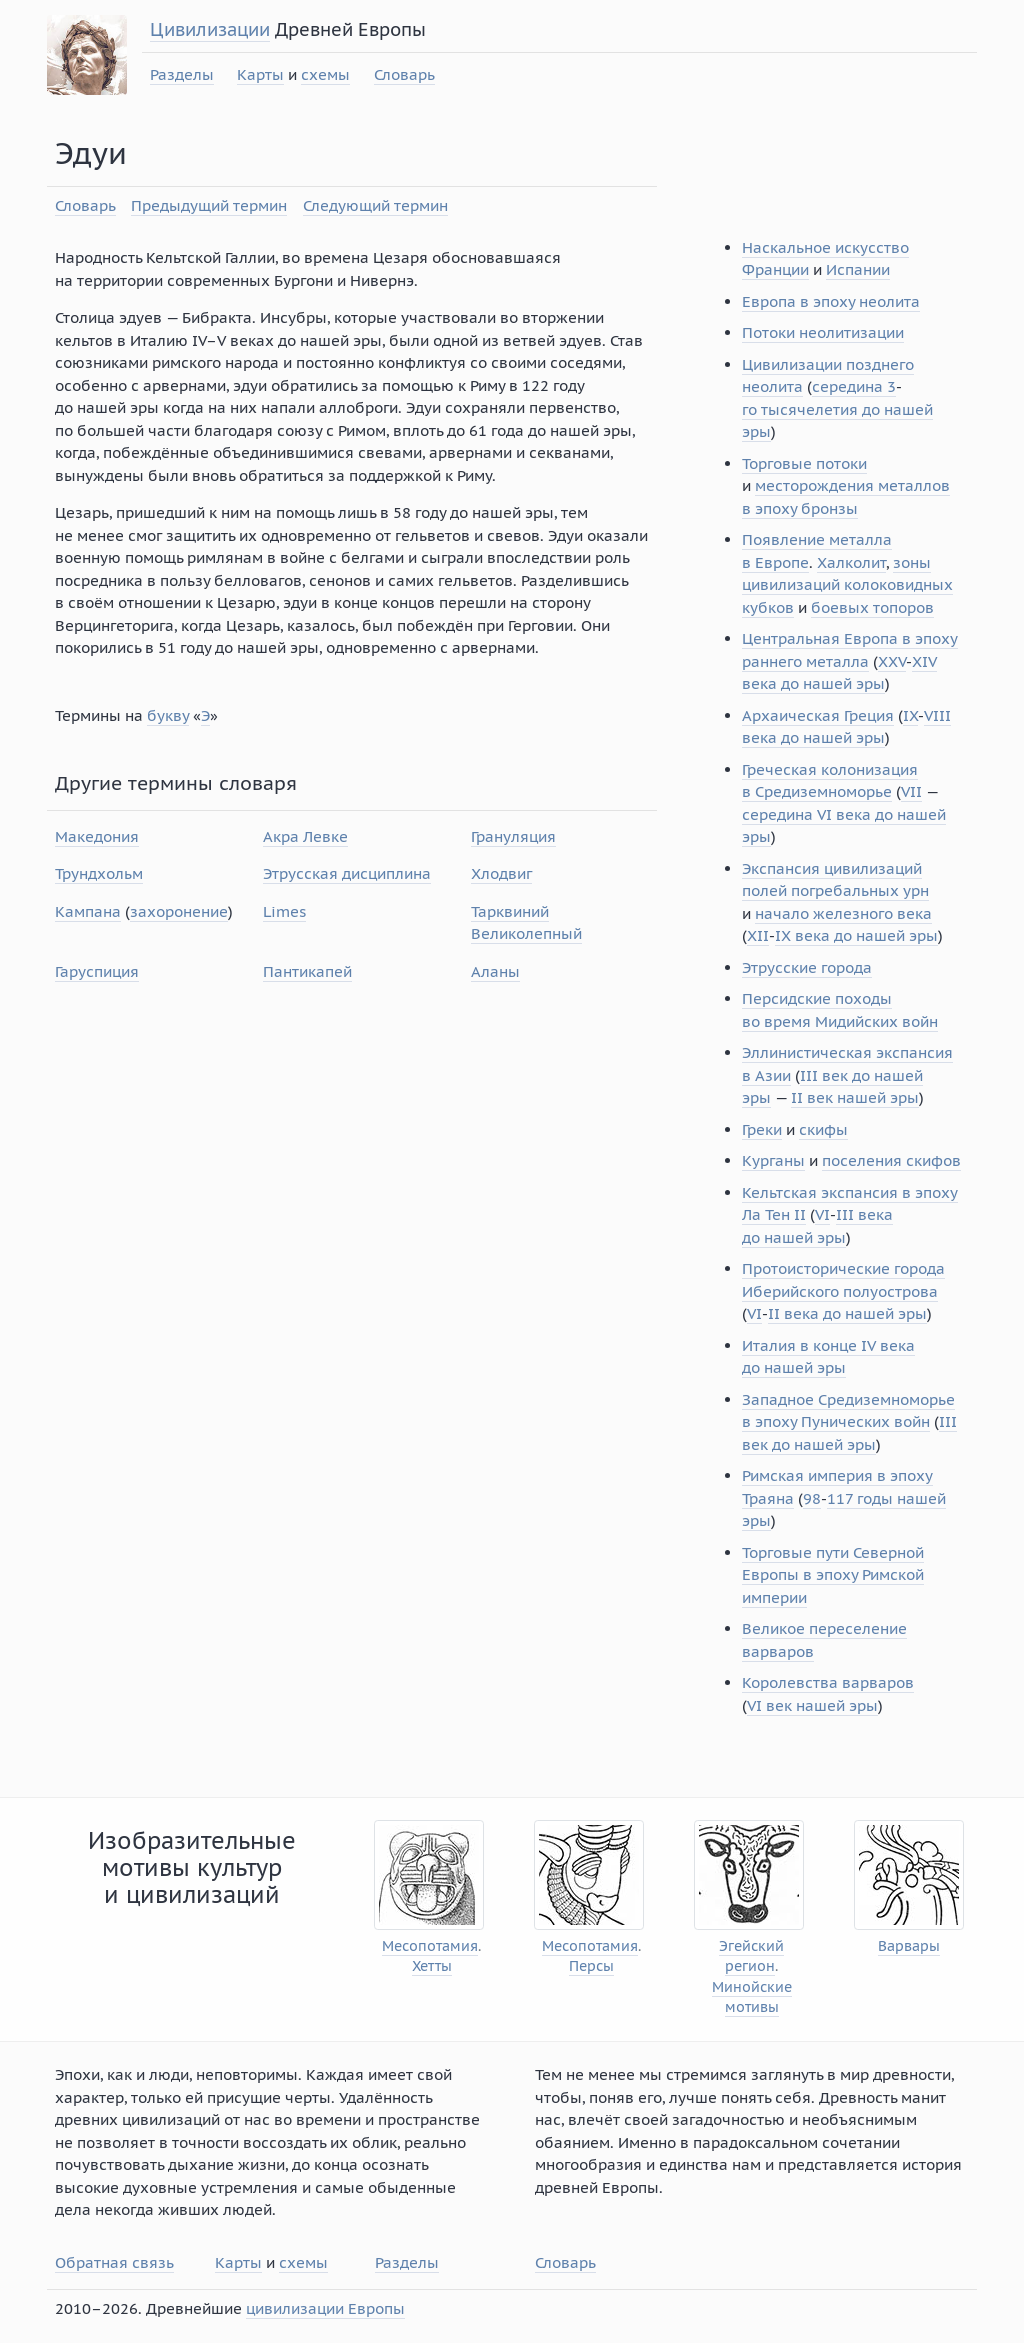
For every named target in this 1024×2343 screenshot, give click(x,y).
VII (911, 791)
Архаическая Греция (818, 715)
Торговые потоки (804, 463)
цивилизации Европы (325, 2308)
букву (168, 715)
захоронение (179, 911)
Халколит (851, 562)
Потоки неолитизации (823, 332)
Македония (97, 836)
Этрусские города (807, 967)
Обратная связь (114, 2262)
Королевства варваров (828, 1682)
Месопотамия (430, 1946)
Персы (591, 1966)
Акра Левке (305, 836)
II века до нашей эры (847, 1313)
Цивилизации (210, 29)
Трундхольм (99, 873)
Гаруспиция (97, 971)
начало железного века (843, 913)
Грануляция (513, 836)
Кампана (88, 911)
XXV (892, 661)
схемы (325, 74)
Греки (762, 1129)
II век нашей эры (855, 1097)
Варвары (909, 1946)
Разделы (182, 74)
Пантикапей (307, 971)
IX (910, 715)
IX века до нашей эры (856, 935)
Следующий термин (375, 205)
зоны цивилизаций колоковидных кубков (847, 585)
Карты (260, 74)
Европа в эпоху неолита (831, 301)
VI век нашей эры (812, 1705)
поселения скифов (891, 1160)
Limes (284, 911)
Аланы (495, 971)
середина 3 (854, 386)
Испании (858, 269)
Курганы (773, 1160)
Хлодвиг (501, 873)
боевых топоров (872, 607)
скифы (823, 1129)
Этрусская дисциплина (347, 873)
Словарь (404, 74)
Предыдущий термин (209, 205)
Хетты (432, 1966)
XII (758, 935)
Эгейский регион (751, 1956)
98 (812, 1498)
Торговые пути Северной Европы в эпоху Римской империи (833, 1575)
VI (822, 1214)
